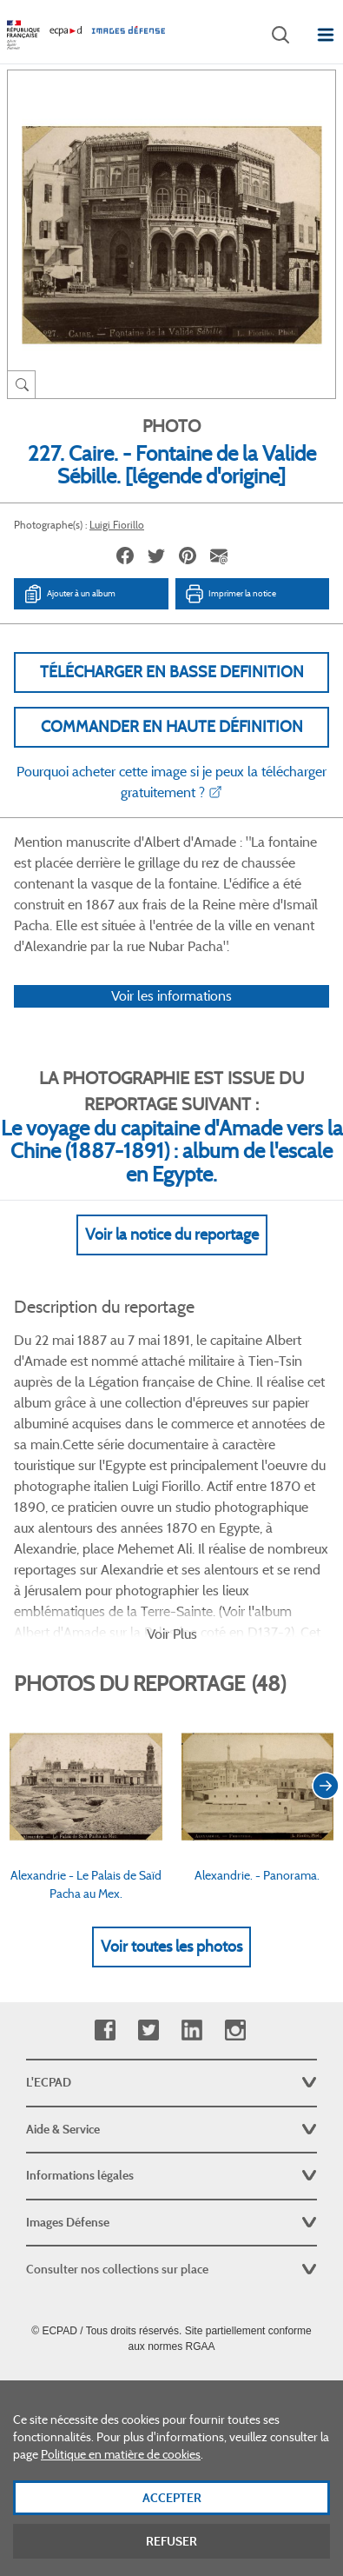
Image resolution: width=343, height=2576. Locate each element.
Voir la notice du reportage (172, 1234)
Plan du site (171, 2385)
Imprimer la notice (230, 593)
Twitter (148, 2030)
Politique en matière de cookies (121, 2470)
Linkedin (191, 2030)
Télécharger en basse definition (172, 672)
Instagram (235, 2030)
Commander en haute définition (172, 726)
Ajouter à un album (69, 593)
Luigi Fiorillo (116, 524)
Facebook (104, 2030)
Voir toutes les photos (171, 1946)
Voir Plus (172, 1634)
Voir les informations (171, 996)
